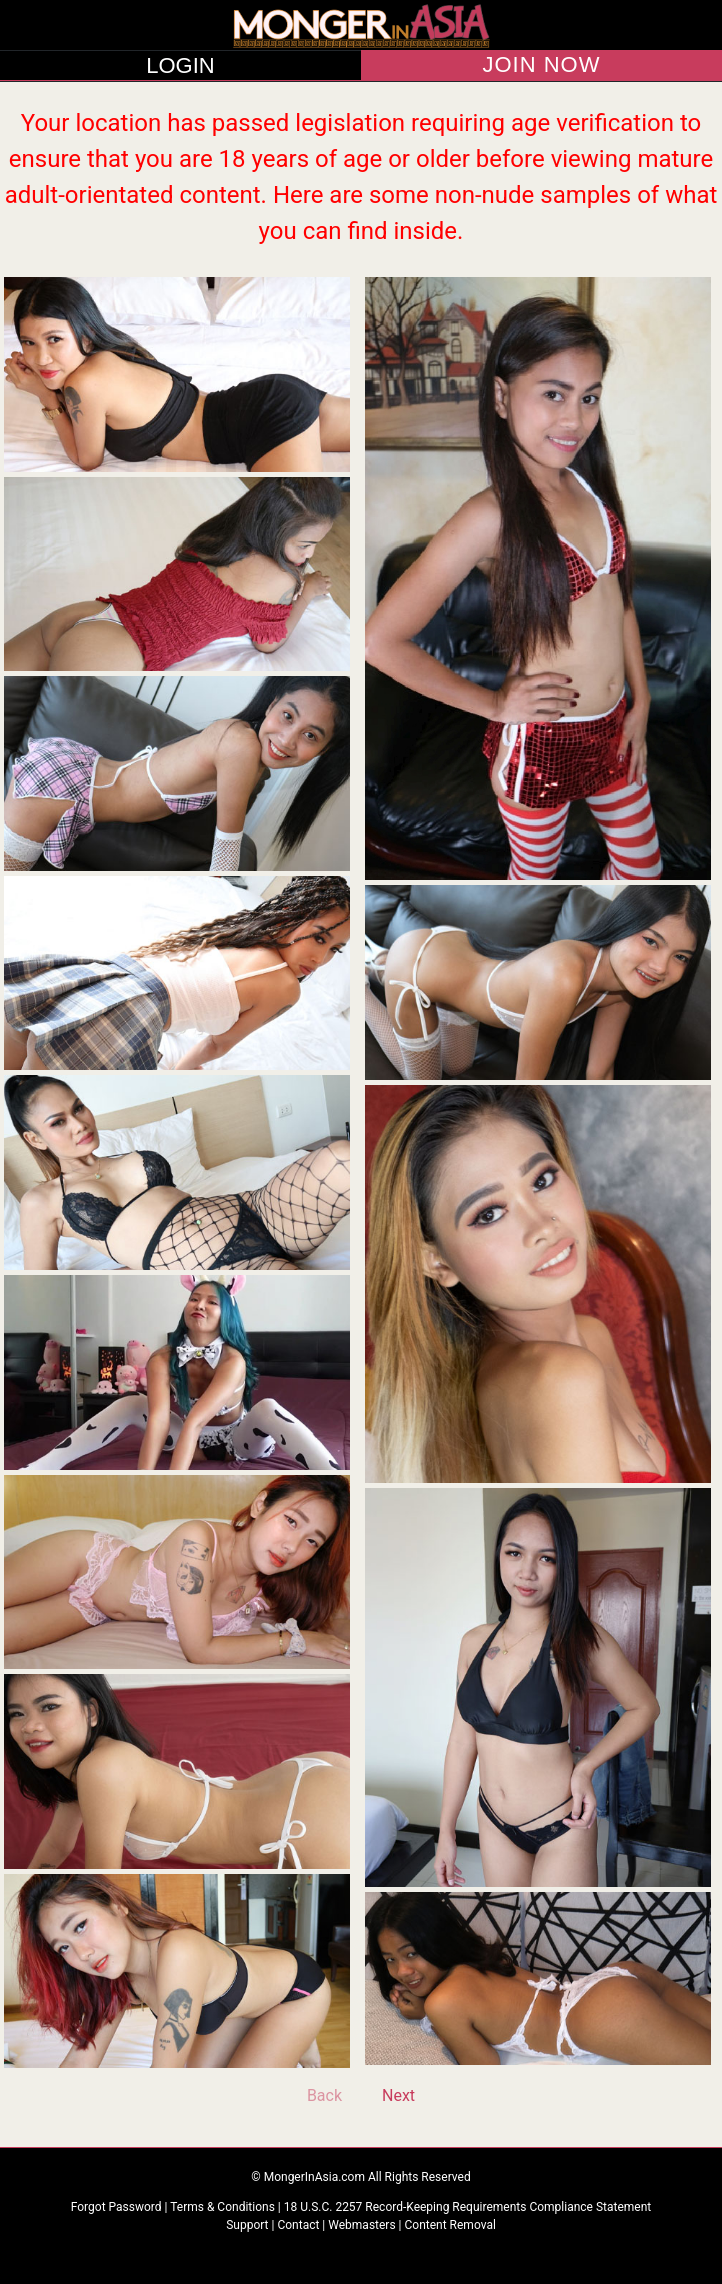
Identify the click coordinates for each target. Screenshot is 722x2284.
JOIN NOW (542, 65)
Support (247, 2225)
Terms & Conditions (224, 2207)
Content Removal (450, 2225)
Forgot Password (118, 2207)
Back (324, 2095)
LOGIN (180, 66)
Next (398, 2095)
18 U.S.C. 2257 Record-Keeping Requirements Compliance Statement (468, 2207)
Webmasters (361, 2225)
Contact (298, 2225)
